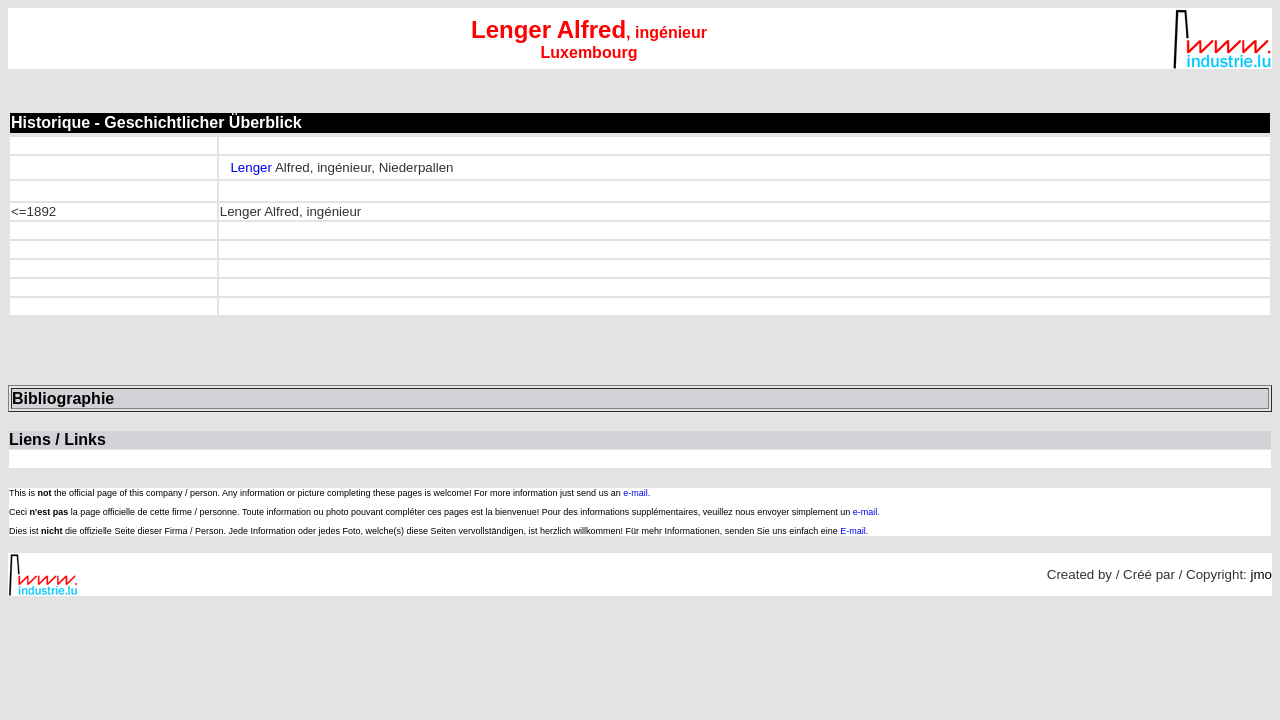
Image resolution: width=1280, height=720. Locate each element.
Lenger (251, 167)
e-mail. (636, 493)
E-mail (853, 531)
